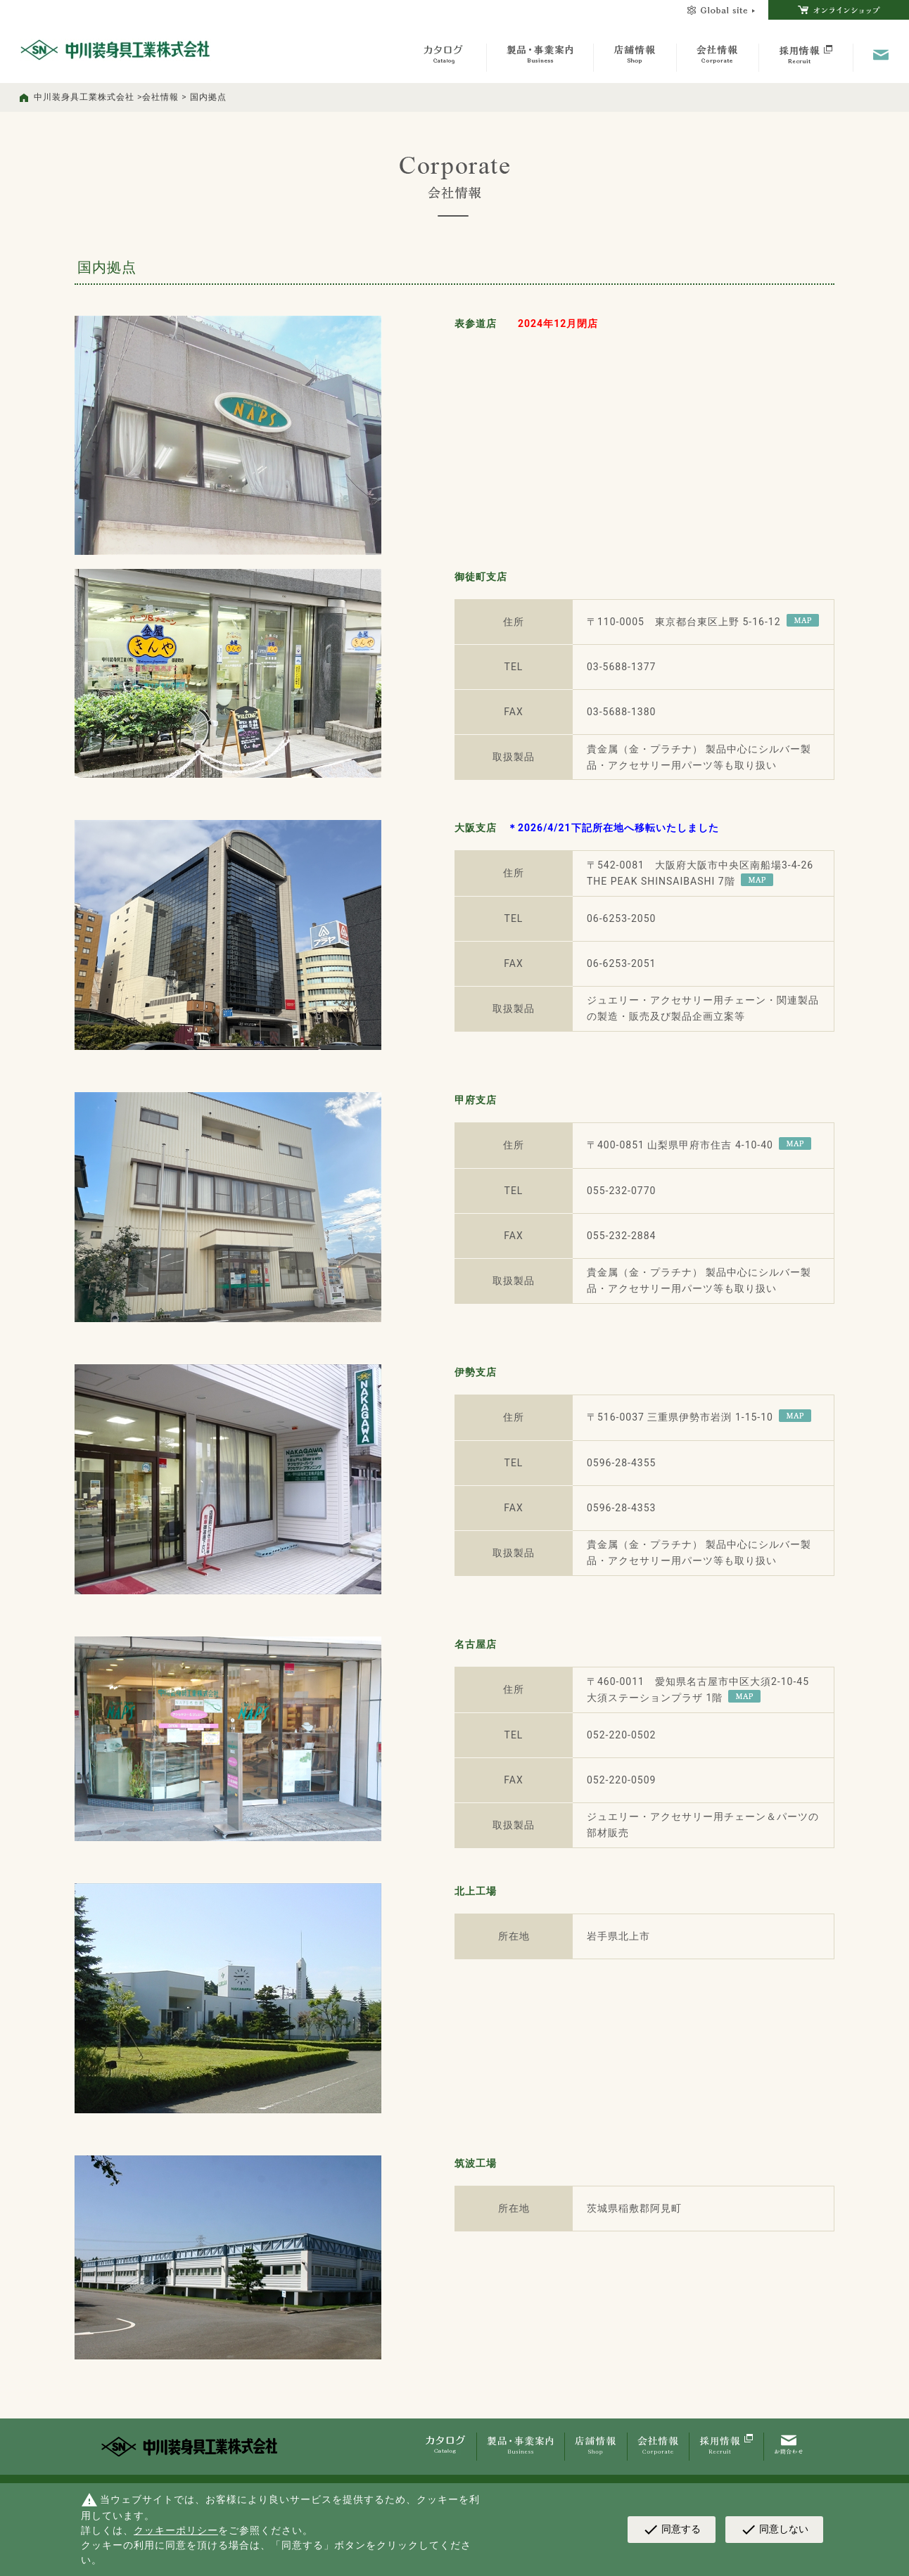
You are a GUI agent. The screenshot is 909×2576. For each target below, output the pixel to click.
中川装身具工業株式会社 (84, 97)
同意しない (774, 2529)
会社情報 (160, 97)
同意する (671, 2529)
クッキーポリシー (176, 2530)
